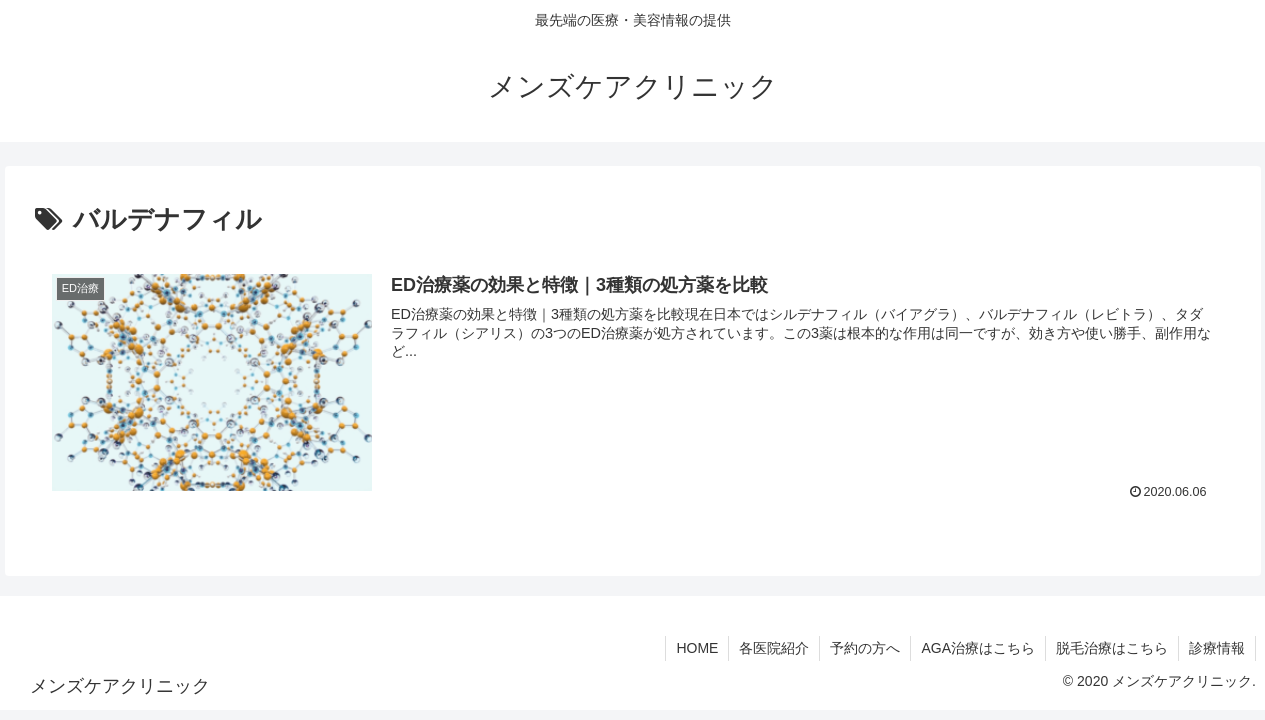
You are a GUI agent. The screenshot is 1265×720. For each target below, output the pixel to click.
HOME (697, 648)
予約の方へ (865, 648)
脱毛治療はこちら (1112, 648)
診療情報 (1217, 648)
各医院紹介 (774, 648)
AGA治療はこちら (978, 648)
